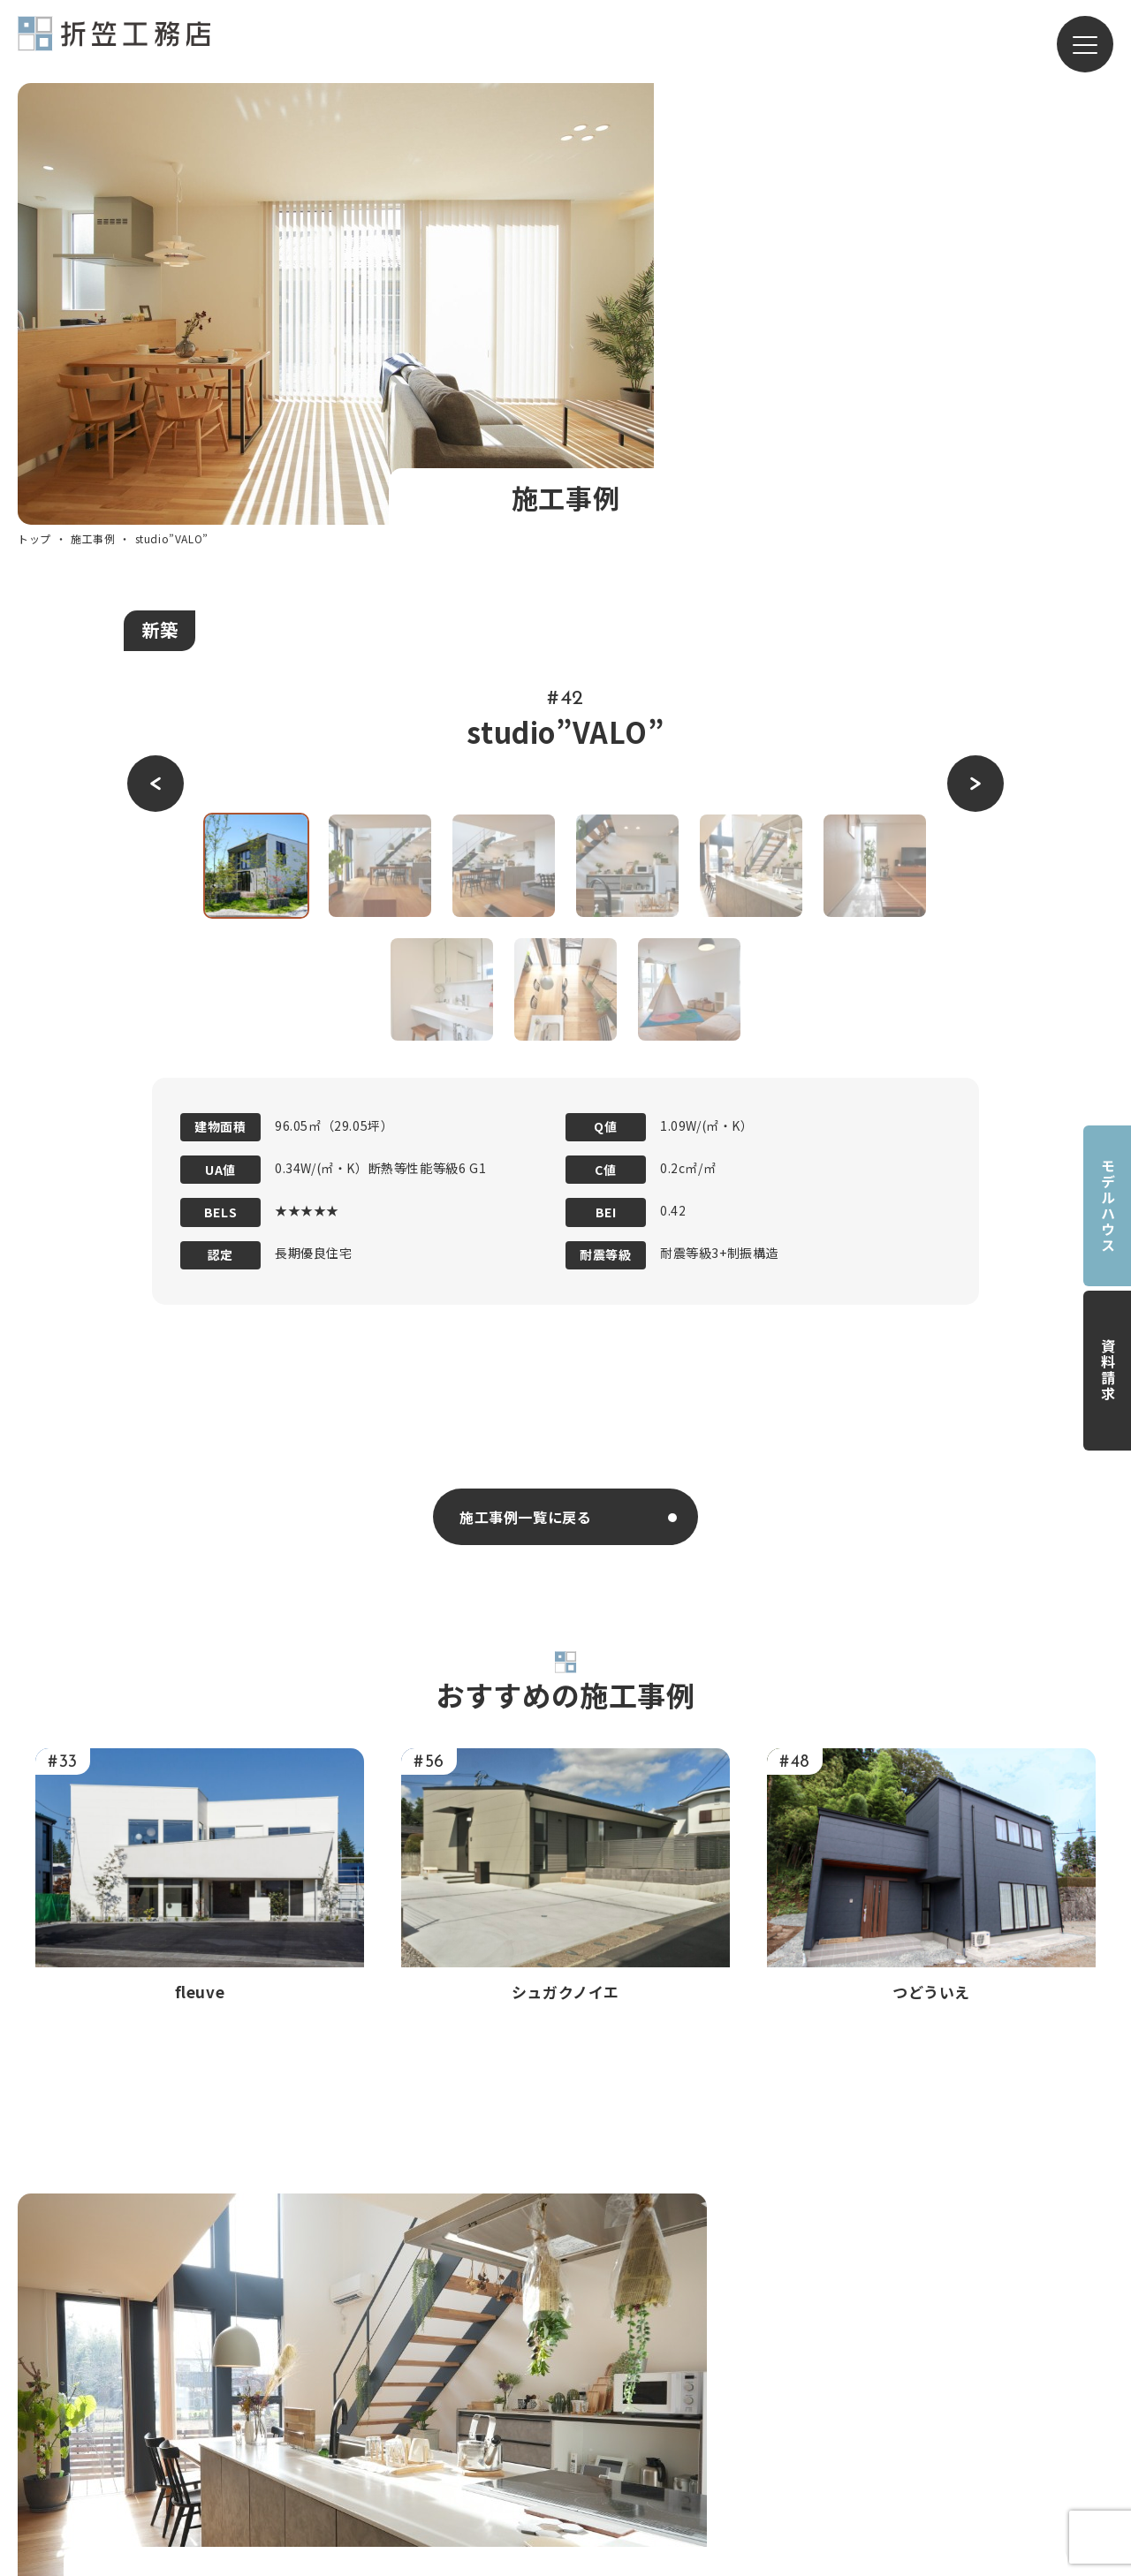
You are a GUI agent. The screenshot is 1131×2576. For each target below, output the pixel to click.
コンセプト (592, 2336)
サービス (735, 2273)
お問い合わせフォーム (783, 1938)
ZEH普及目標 (924, 2407)
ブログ (903, 2307)
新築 (159, 211)
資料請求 (1108, 1370)
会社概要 (560, 2432)
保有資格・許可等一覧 (954, 2440)
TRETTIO (763, 2398)
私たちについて (582, 2307)
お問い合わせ (925, 2340)
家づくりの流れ (607, 2400)
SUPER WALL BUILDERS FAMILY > (997, 2473)
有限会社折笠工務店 (114, 41)
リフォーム (767, 2334)
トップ (34, 119)
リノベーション (782, 2366)
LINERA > (762, 2429)
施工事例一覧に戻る (525, 1097)
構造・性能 (592, 2368)
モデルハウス (1108, 1206)
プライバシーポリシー (954, 2373)
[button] (155, 365)
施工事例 (93, 119)
